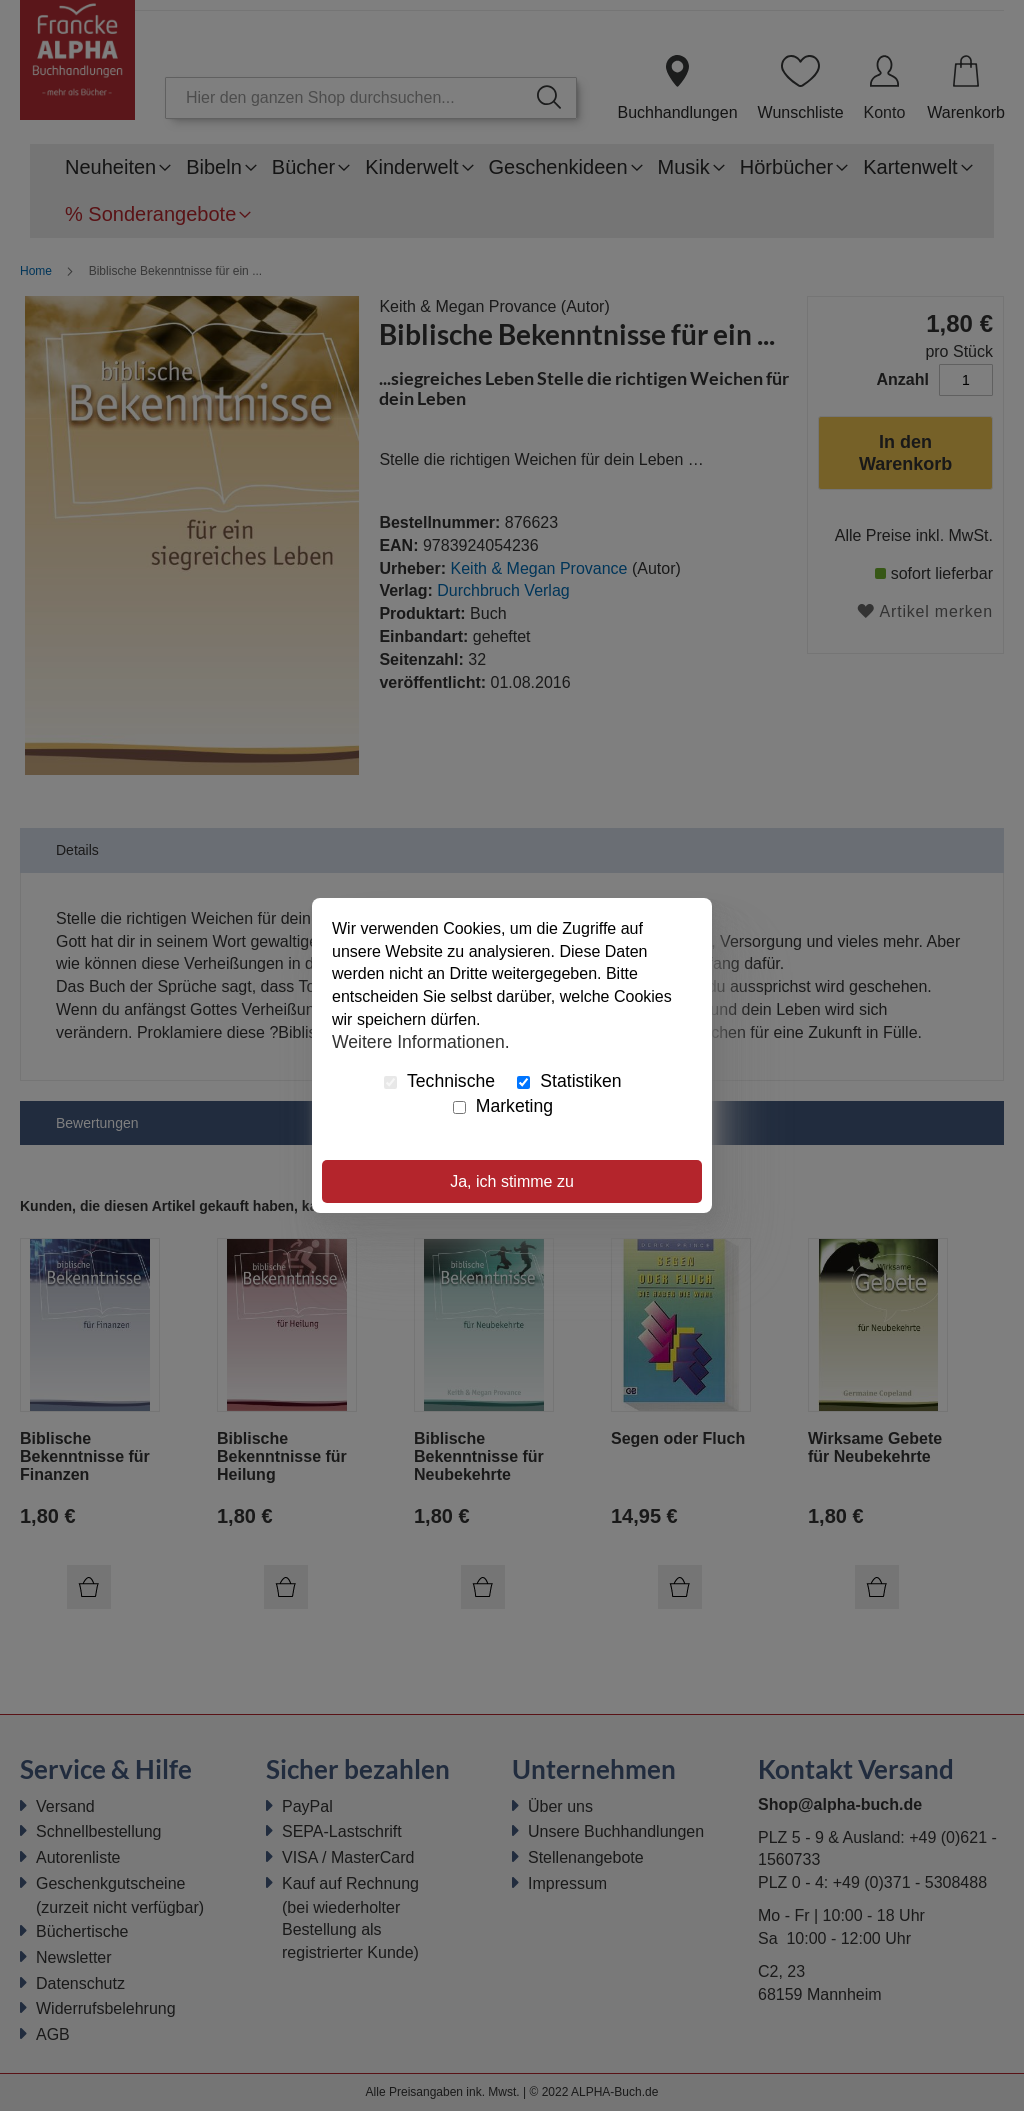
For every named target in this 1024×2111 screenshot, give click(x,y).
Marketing (503, 1106)
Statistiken (569, 1081)
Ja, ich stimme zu (512, 1181)
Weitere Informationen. (421, 1042)
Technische (439, 1081)
